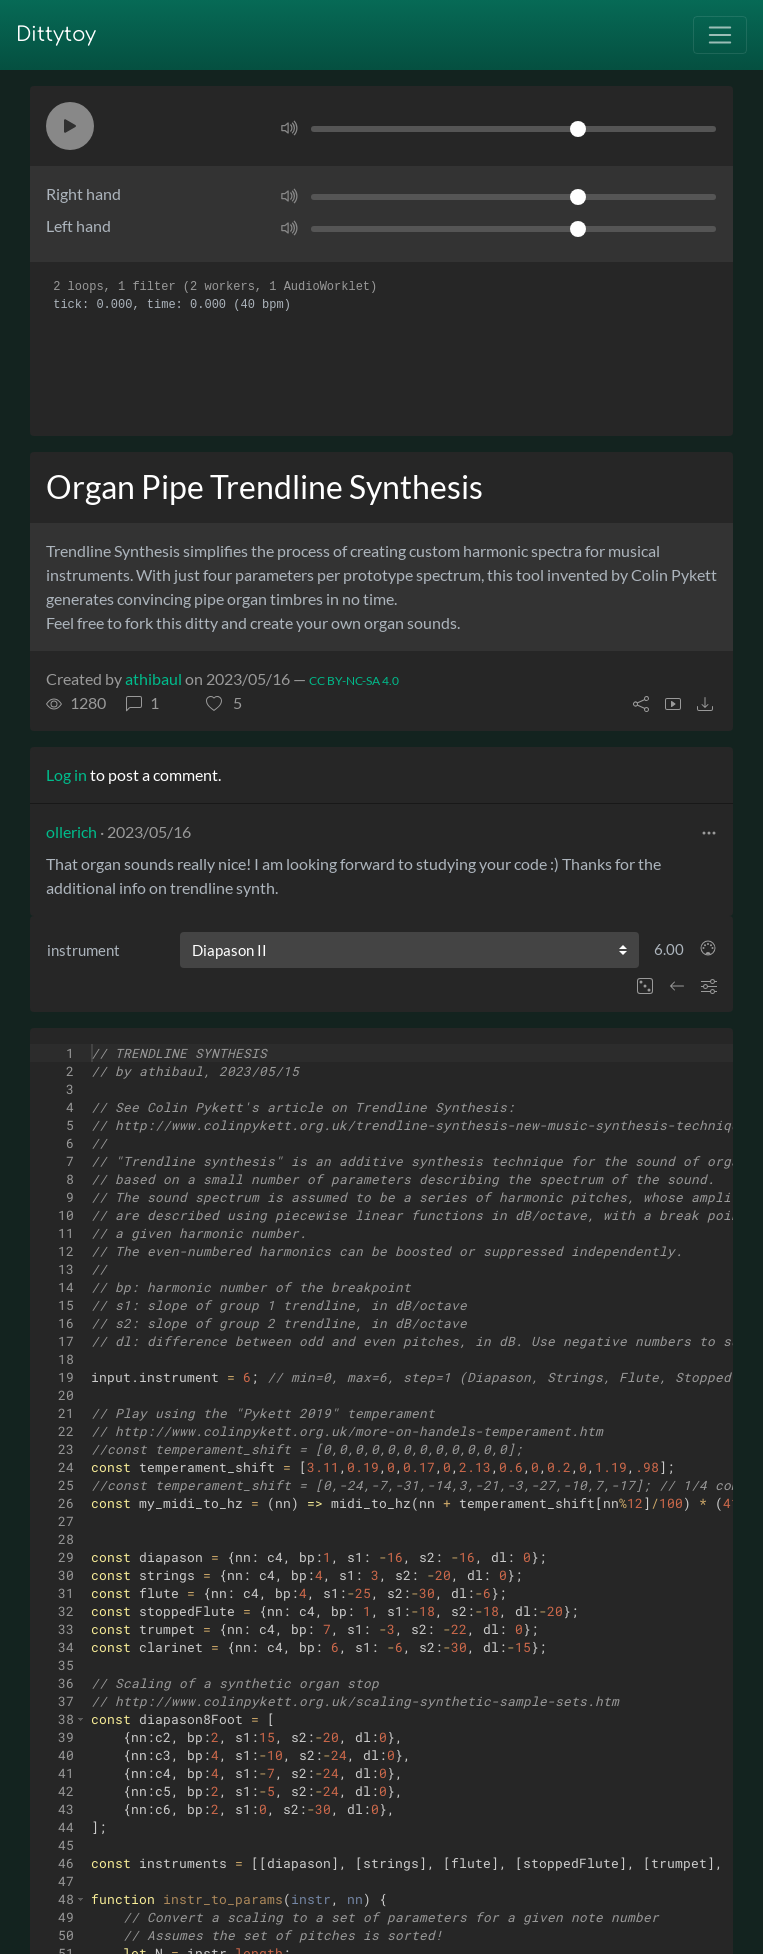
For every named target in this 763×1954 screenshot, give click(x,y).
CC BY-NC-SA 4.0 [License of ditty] (354, 680)
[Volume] (513, 129)
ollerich (71, 831)
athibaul (153, 678)
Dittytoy (56, 34)
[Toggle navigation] (720, 35)
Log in (66, 774)
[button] (70, 126)
